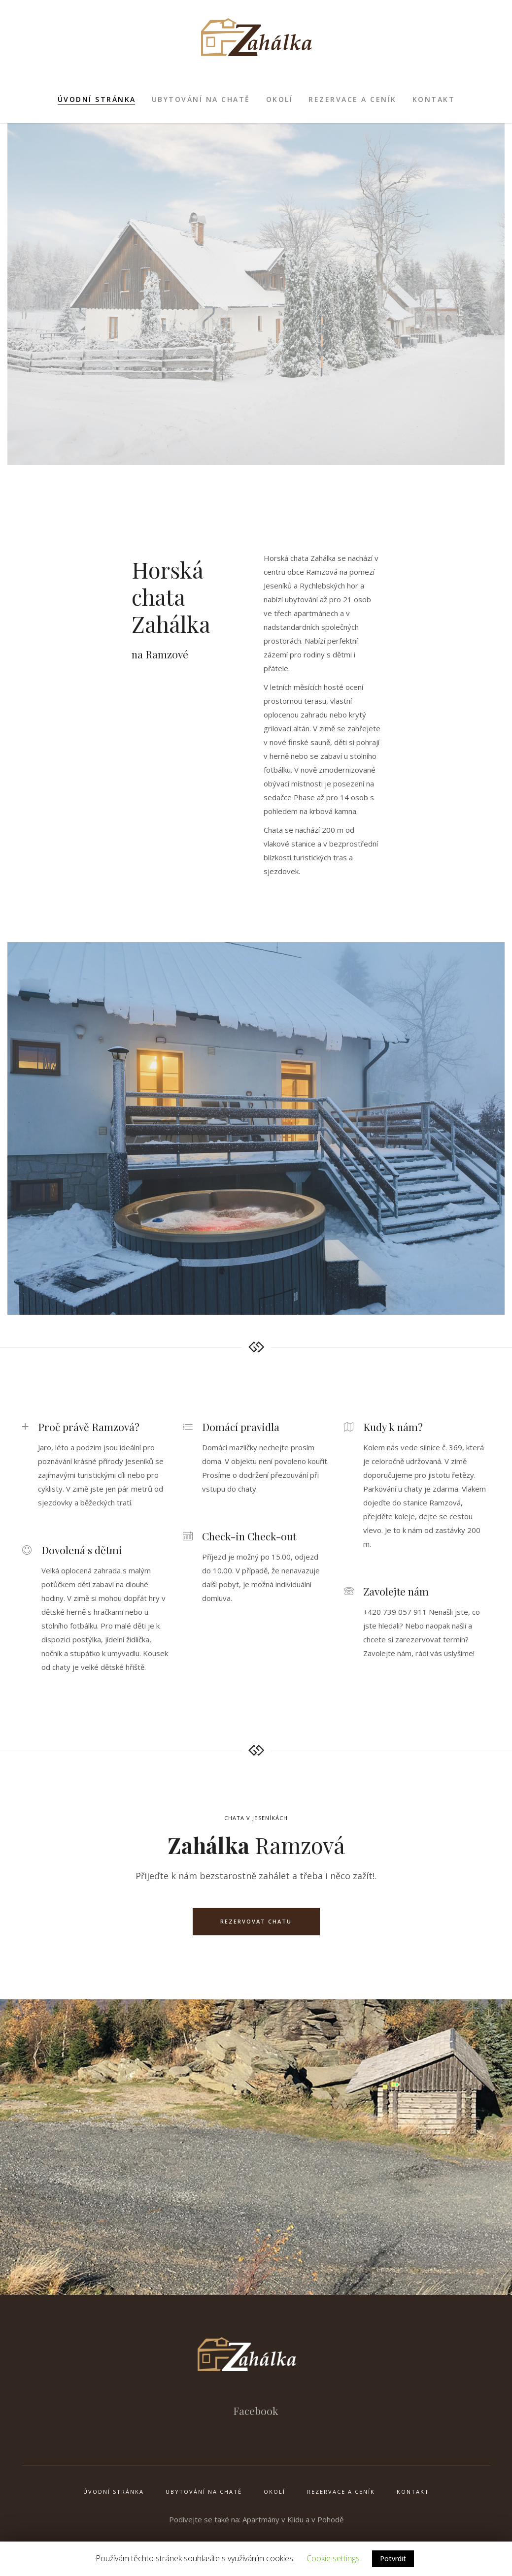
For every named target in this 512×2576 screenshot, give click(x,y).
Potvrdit (393, 2558)
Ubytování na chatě (204, 2491)
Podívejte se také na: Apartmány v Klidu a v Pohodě (256, 2519)
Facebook (255, 2410)
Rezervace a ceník (341, 2491)
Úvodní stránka (113, 2491)
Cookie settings (333, 2558)
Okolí (274, 2491)
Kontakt (413, 2491)
